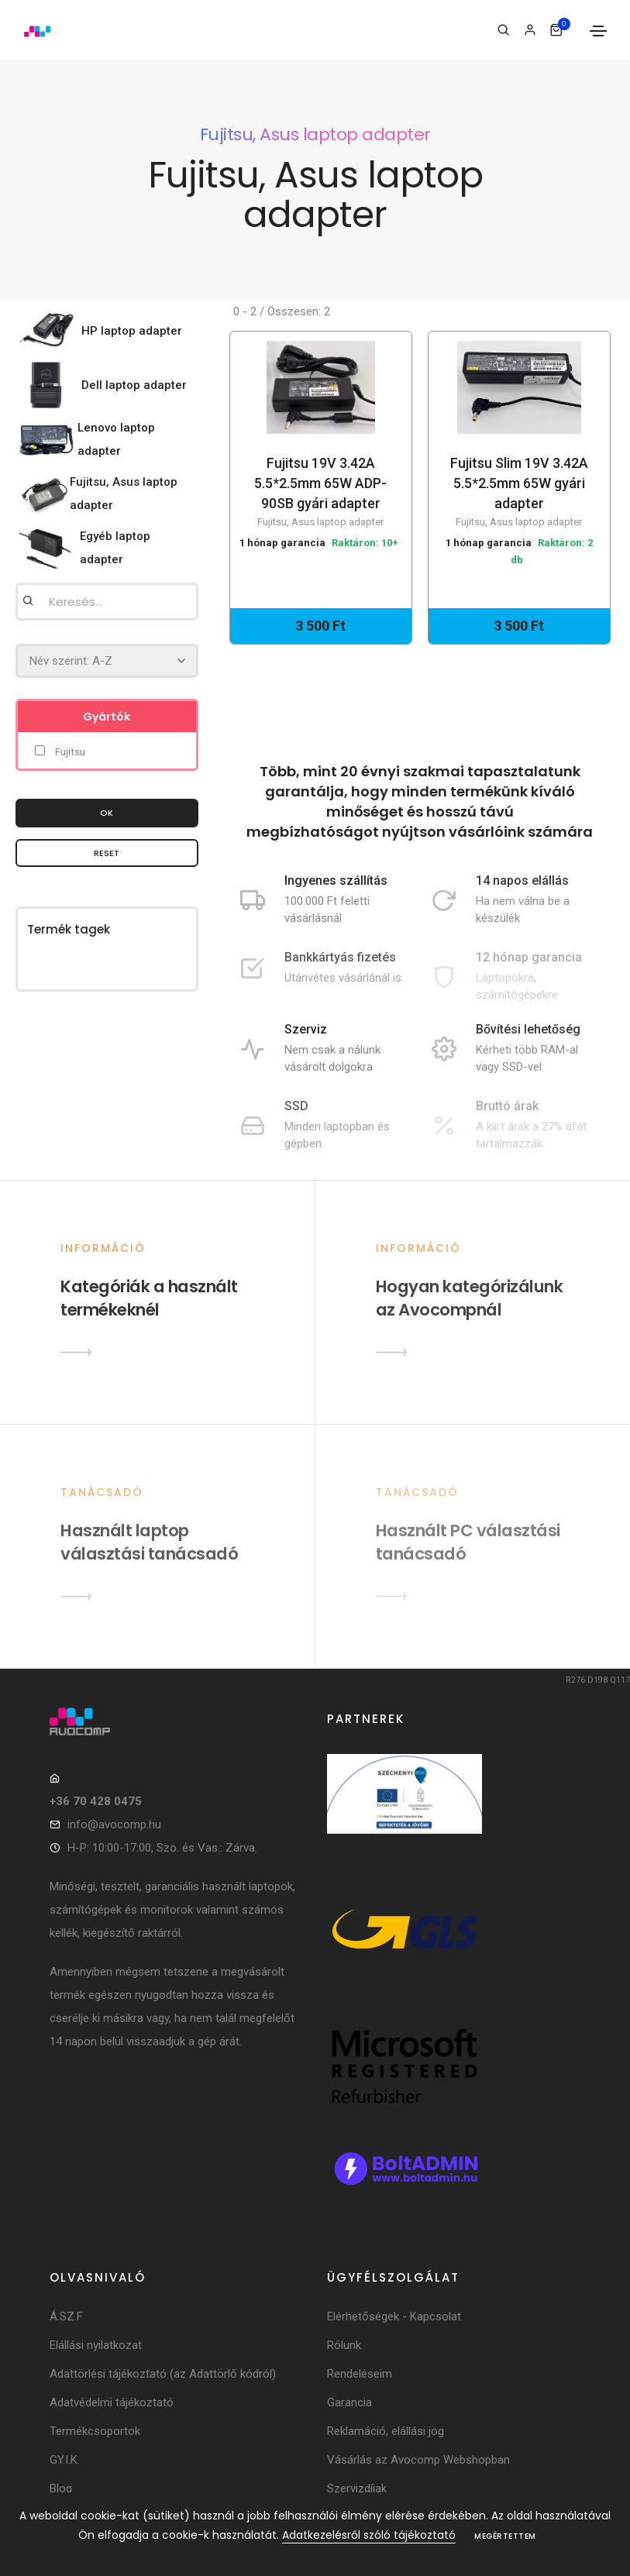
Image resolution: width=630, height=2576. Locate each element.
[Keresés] (503, 30)
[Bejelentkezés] (529, 30)
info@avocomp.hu (114, 1824)
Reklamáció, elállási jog (385, 2431)
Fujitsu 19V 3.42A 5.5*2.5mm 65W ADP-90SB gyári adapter (320, 493)
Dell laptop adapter (134, 385)
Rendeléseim (359, 2374)
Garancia (349, 2402)
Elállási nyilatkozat (96, 2345)
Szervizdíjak (357, 2488)
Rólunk (344, 2345)
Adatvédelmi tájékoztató (112, 2402)
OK (106, 813)
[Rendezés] (106, 661)
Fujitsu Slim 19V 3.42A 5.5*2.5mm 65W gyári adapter (519, 493)
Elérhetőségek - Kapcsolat (394, 2316)
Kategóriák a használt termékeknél (149, 1298)
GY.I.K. (65, 2460)
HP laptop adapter (131, 331)
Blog (61, 2488)
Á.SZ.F (66, 2316)
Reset (106, 853)
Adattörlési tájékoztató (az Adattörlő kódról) (163, 2374)
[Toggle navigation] (598, 31)
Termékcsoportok (95, 2431)
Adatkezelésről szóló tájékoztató (369, 2535)
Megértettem (505, 2536)
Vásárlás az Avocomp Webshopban (418, 2460)
